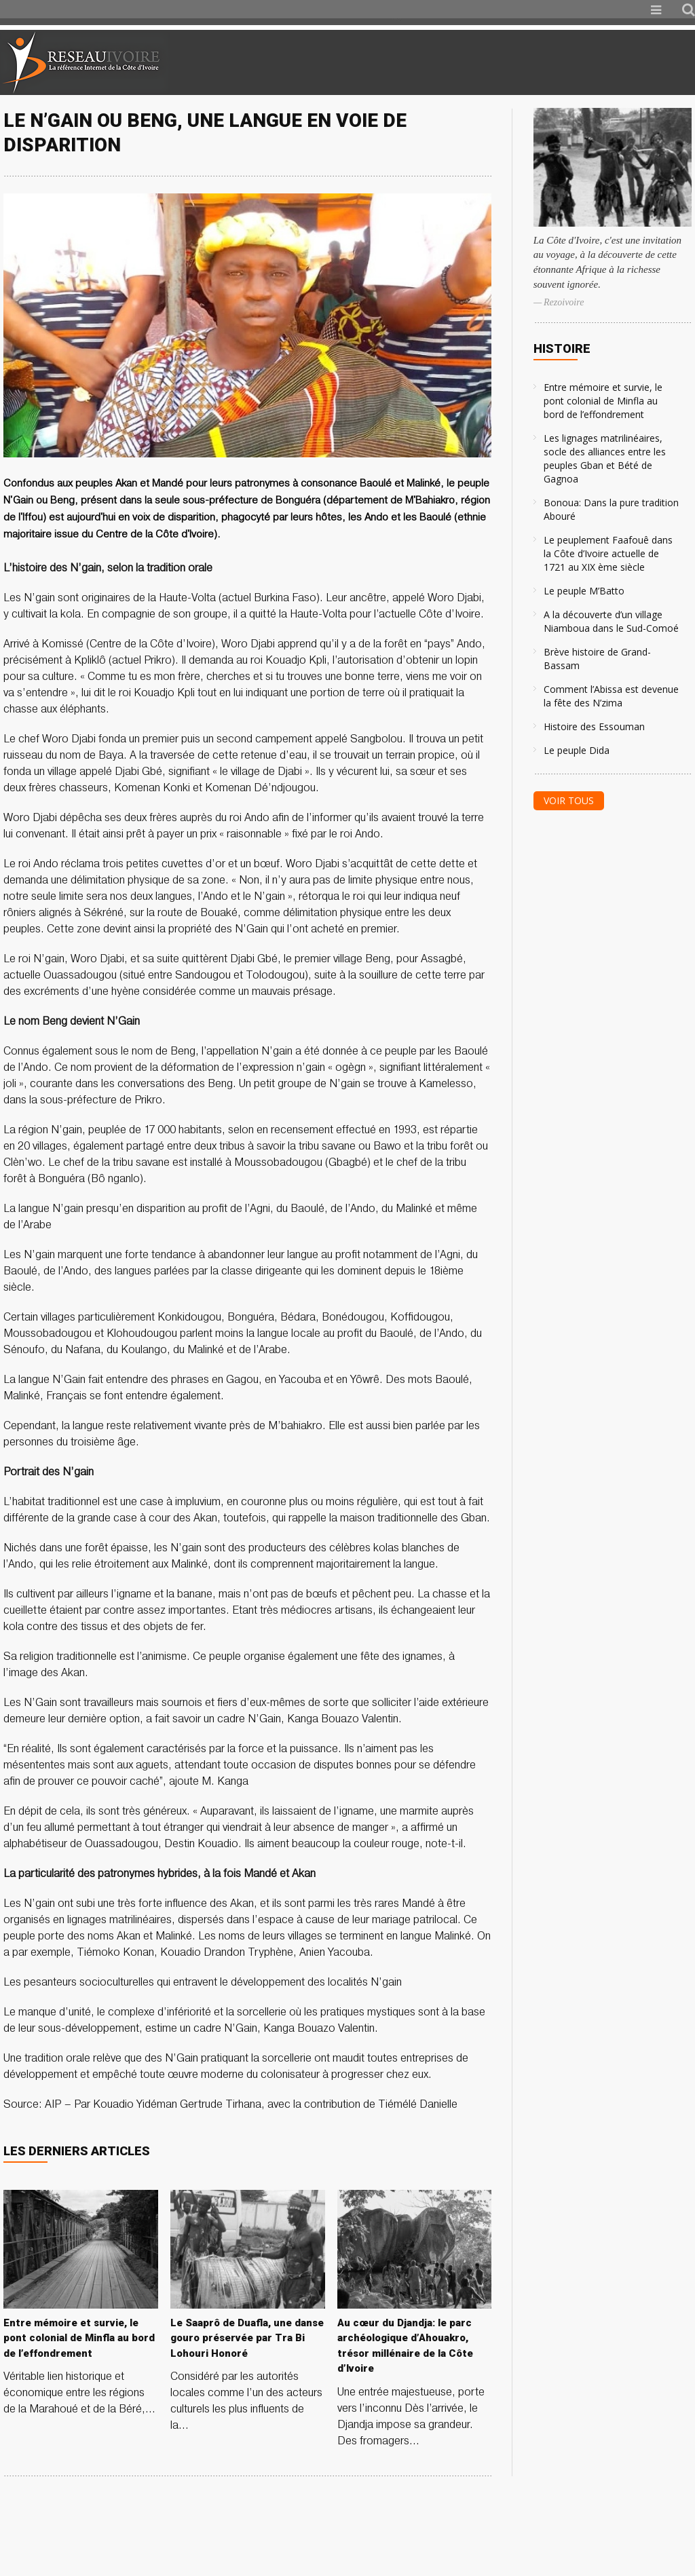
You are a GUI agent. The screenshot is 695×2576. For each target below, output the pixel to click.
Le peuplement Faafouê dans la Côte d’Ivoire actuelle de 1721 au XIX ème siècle (608, 553)
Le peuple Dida (576, 750)
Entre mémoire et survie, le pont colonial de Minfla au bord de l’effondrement (603, 401)
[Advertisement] (535, 62)
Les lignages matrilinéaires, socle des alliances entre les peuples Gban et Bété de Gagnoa (605, 458)
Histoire (561, 348)
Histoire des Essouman (594, 726)
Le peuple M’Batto (584, 590)
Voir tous (569, 800)
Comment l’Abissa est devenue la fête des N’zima (611, 696)
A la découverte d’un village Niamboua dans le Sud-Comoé (611, 621)
